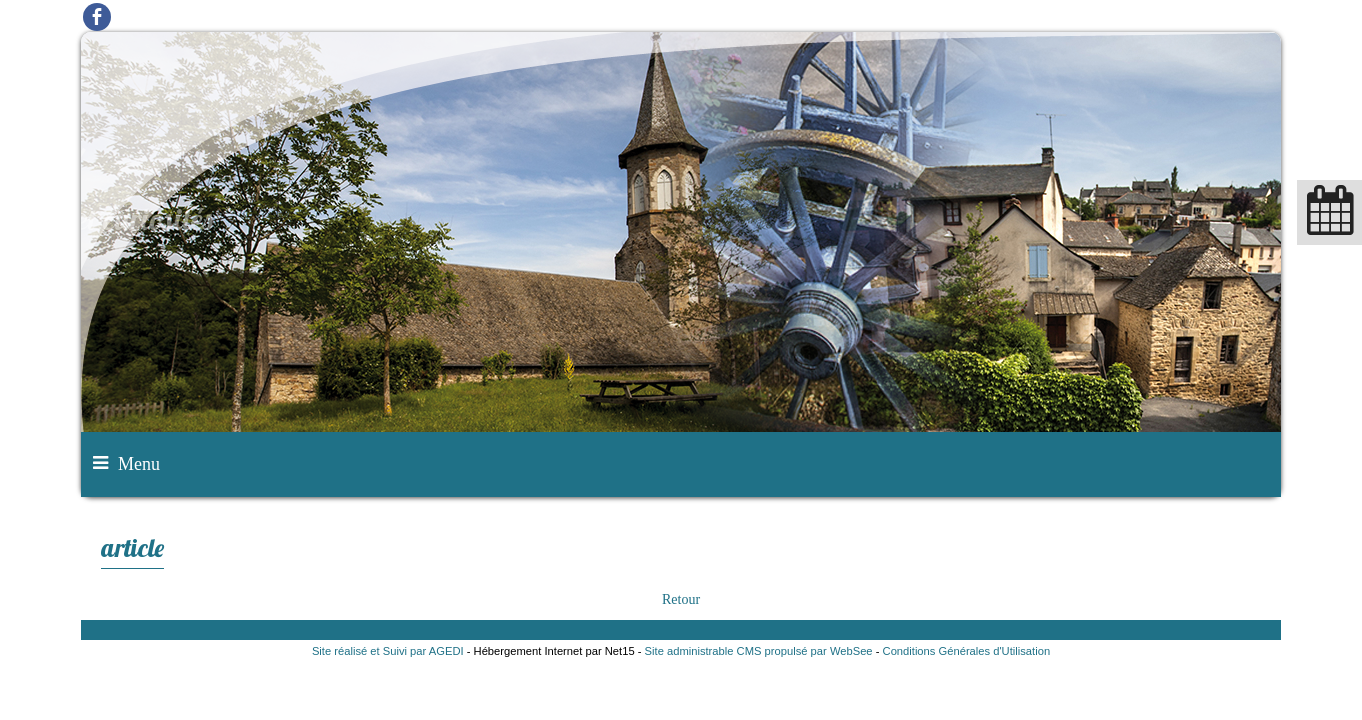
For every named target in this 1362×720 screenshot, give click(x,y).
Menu (139, 464)
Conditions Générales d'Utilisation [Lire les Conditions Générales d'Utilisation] (967, 651)
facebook (97, 16)
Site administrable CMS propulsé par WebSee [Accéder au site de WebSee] (759, 651)
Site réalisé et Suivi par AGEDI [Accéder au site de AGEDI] (388, 651)
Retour (681, 599)
